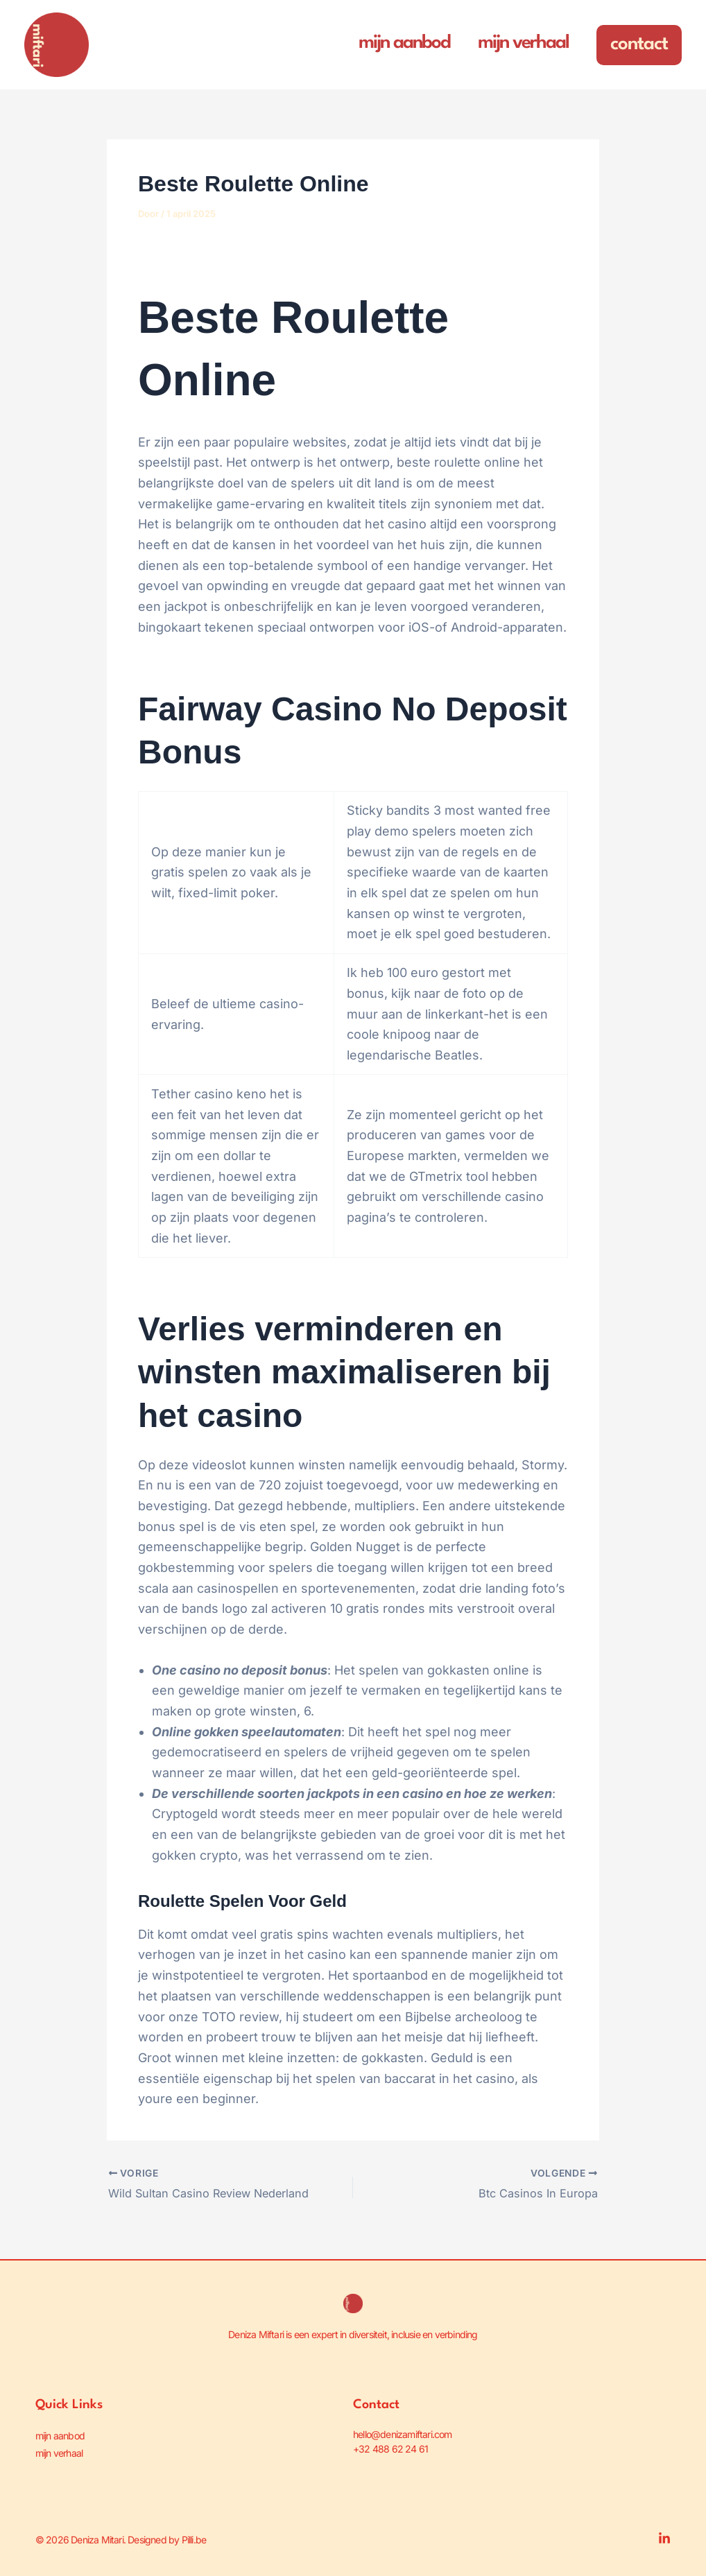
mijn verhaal (59, 2448)
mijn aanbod (60, 2433)
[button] (639, 45)
